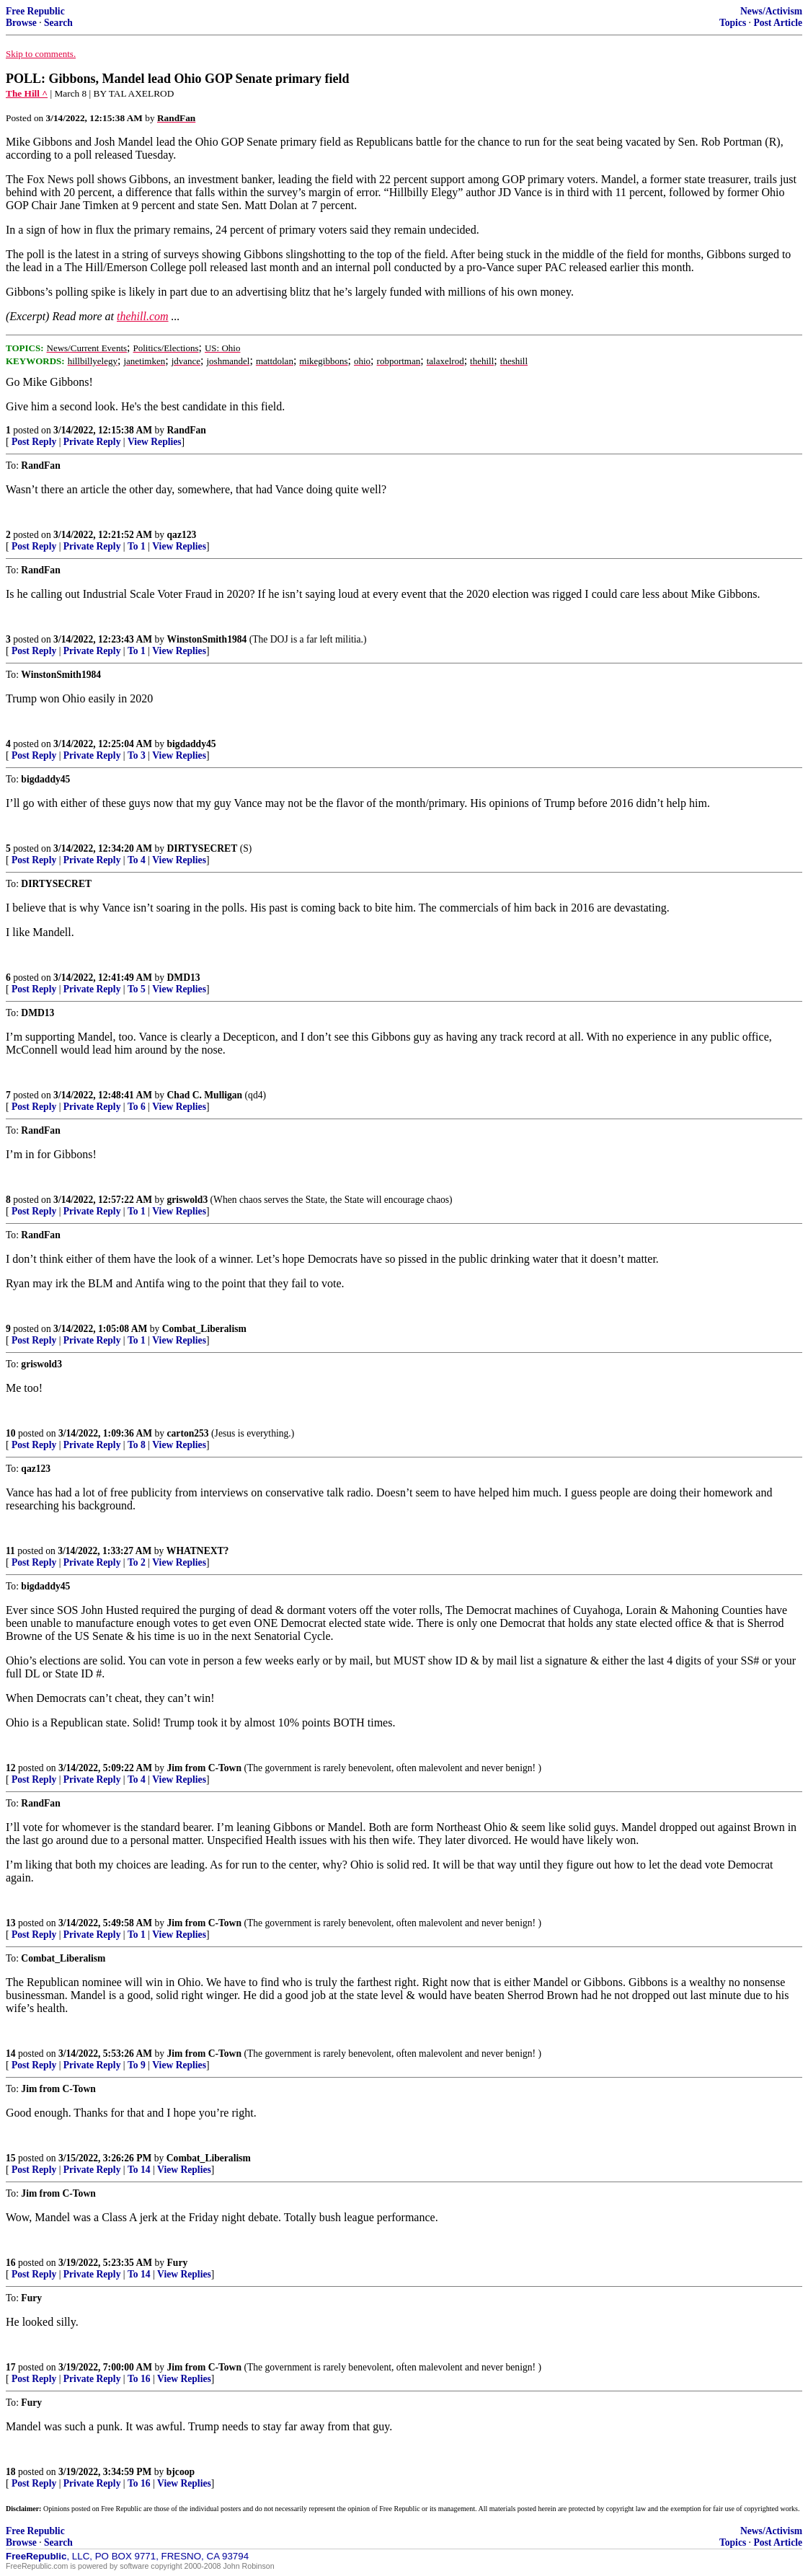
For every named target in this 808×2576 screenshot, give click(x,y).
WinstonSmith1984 (207, 639)
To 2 (137, 1562)
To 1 (137, 546)
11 (10, 1550)
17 (11, 2367)
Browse (21, 22)
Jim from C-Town (204, 1768)
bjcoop (181, 2471)
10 (11, 1433)
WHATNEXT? (198, 1550)
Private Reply (92, 441)
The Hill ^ (27, 93)
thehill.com (143, 316)
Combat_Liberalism (204, 1328)
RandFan (186, 430)
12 (11, 1768)
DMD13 (183, 977)
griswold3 (187, 1199)
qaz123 (182, 534)
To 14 (139, 2169)
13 (11, 1923)
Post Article (777, 22)
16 (11, 2262)
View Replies (155, 441)
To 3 (137, 755)
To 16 (139, 2378)
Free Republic (35, 11)
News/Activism (771, 11)
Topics (732, 22)
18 (11, 2471)
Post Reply (34, 441)
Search (58, 22)
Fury (177, 2262)
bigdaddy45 (191, 743)
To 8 (137, 1444)
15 (11, 2158)
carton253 (188, 1433)
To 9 (137, 2065)
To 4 (137, 860)
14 (11, 2053)
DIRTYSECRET (202, 848)
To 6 (137, 1106)
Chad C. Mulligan (205, 1095)
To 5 (137, 989)
